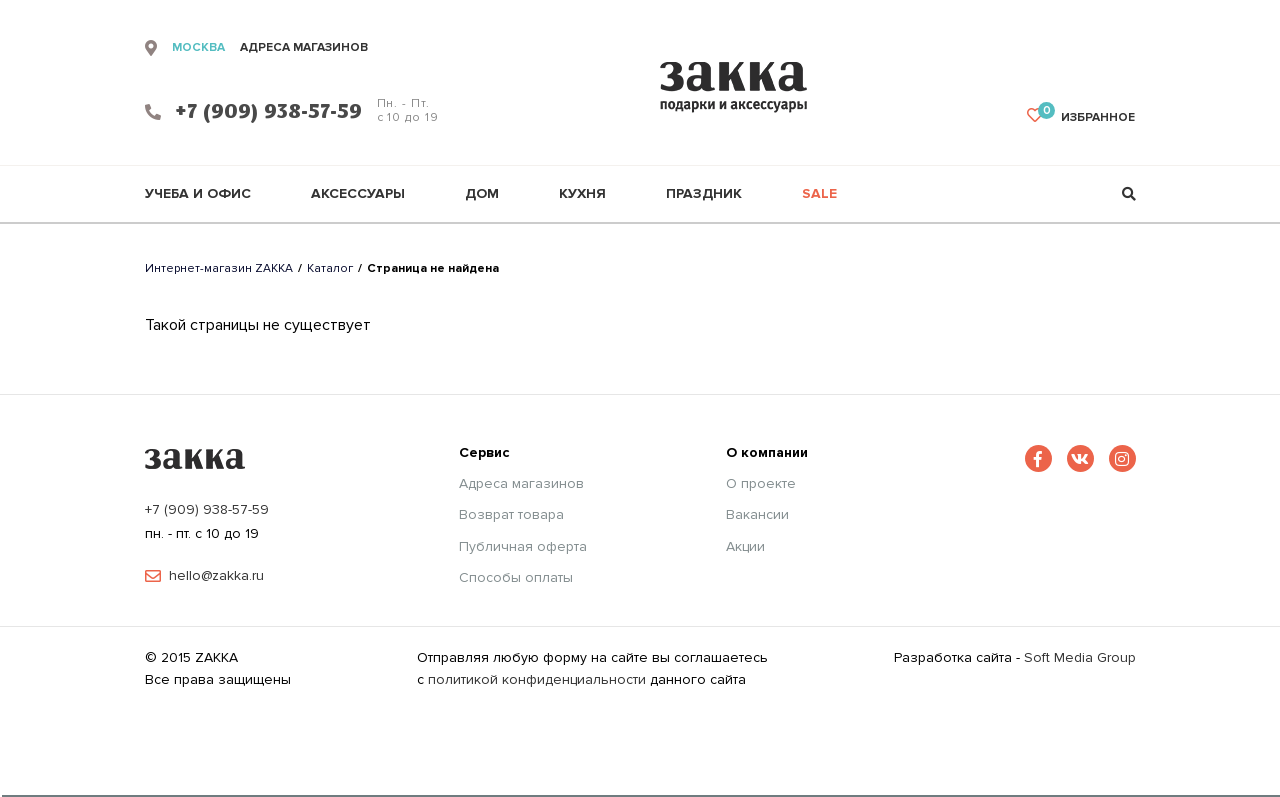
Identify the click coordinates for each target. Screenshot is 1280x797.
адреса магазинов (304, 48)
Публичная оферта (523, 547)
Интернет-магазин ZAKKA (219, 268)
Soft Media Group (1080, 657)
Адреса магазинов (521, 484)
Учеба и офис (198, 194)
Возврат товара (511, 515)
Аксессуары (358, 194)
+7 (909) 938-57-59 (207, 509)
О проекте (761, 484)
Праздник (704, 194)
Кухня (582, 194)
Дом (482, 194)
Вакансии (757, 515)
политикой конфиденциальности (537, 679)
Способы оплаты (516, 578)
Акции (745, 547)
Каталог (330, 268)
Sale (819, 194)
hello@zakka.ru (216, 576)
